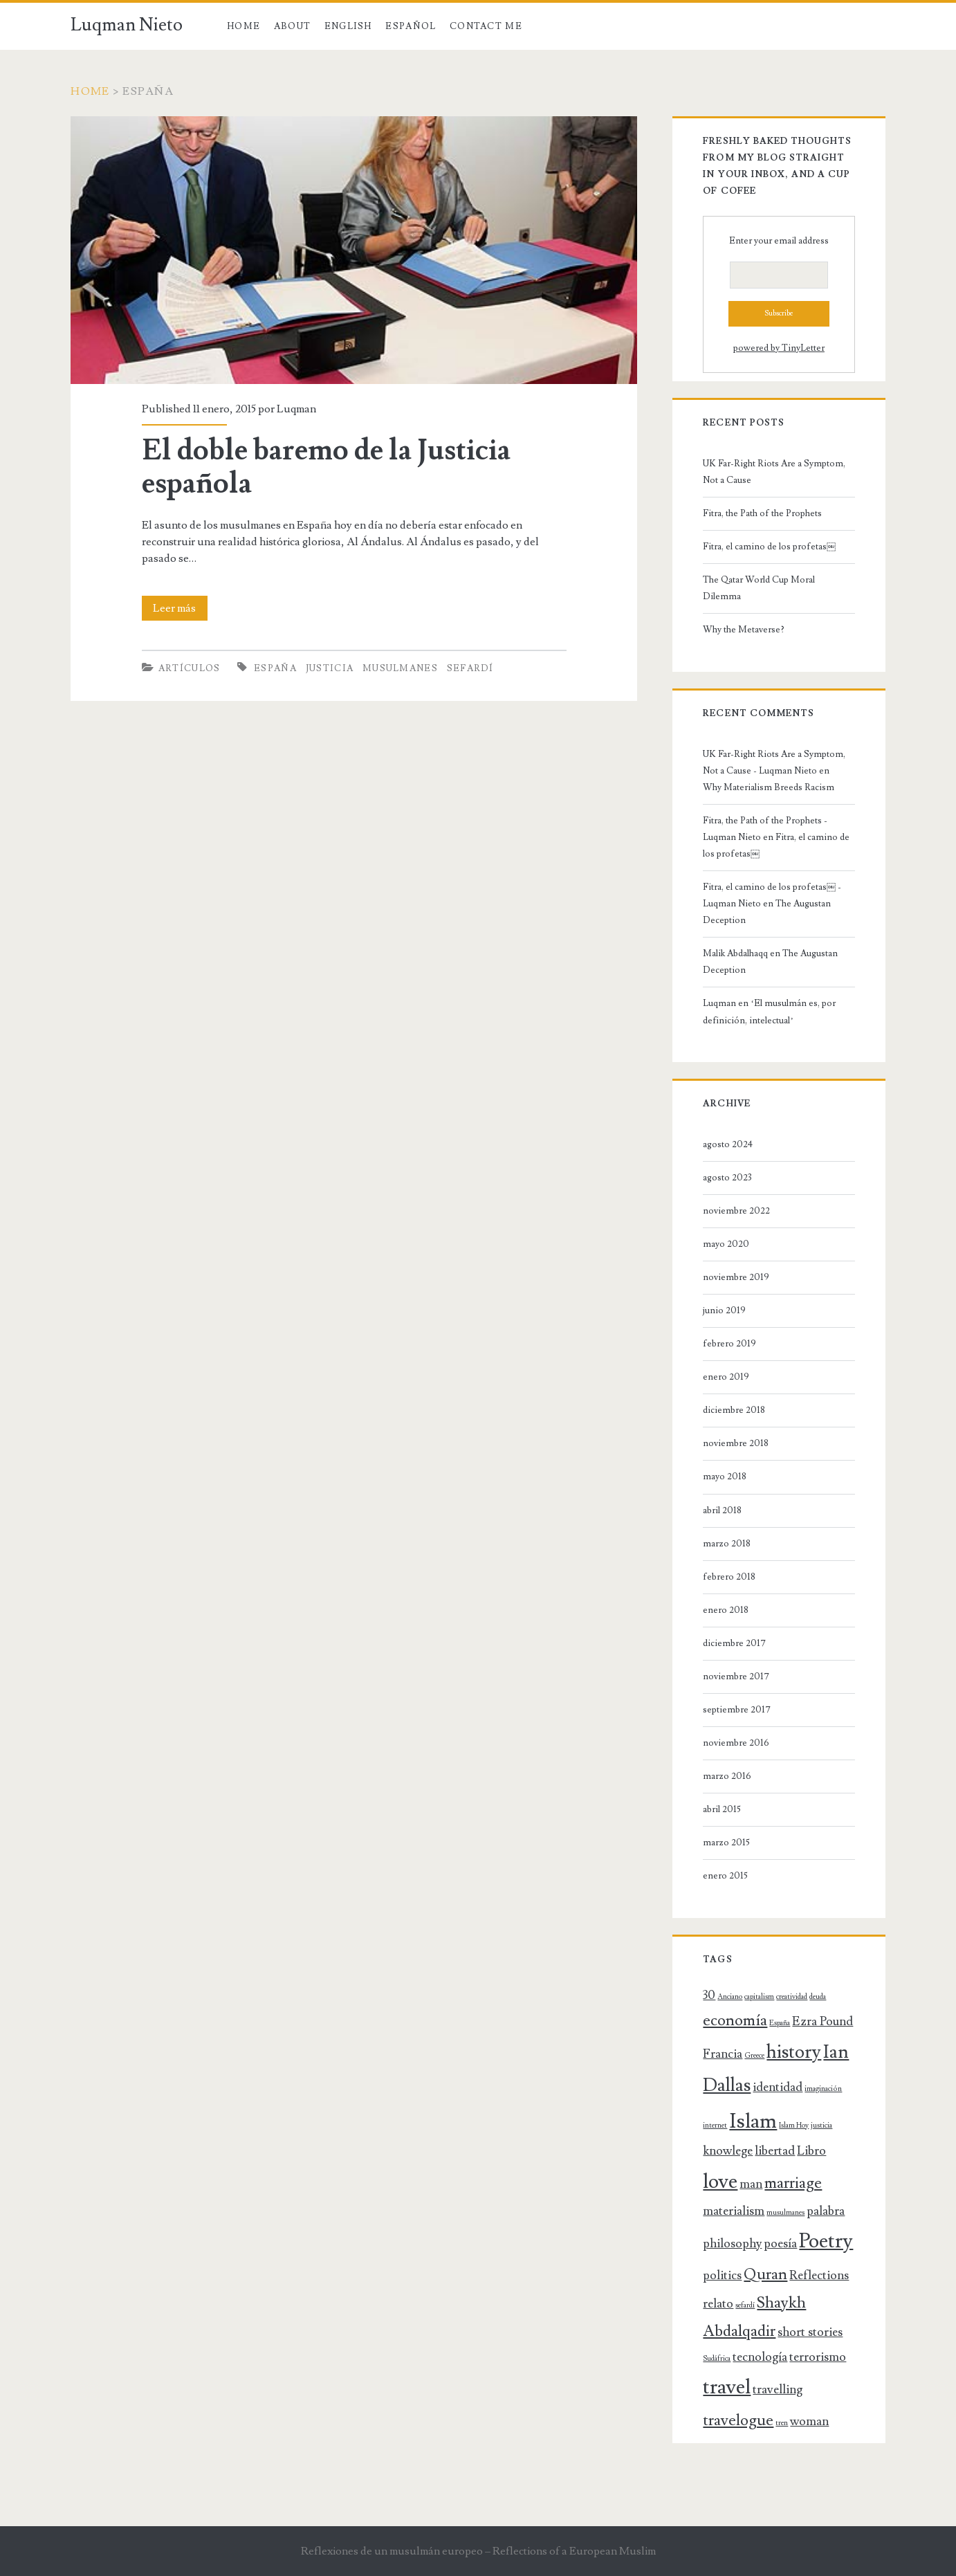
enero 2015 (725, 1875)
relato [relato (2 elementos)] (718, 2304)
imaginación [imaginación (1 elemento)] (823, 2089)
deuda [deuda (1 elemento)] (817, 1997)
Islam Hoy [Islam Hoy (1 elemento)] (794, 2125)
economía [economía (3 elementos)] (735, 2021)
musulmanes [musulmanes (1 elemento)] (785, 2213)
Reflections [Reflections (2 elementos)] (819, 2275)
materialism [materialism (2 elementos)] (733, 2211)
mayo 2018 (724, 1476)
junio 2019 (724, 1310)
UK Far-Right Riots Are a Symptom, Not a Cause (774, 472)
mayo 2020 (726, 1244)
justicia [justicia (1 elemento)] (821, 2125)
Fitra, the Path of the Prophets (762, 513)
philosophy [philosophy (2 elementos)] (732, 2243)
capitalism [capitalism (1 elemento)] (759, 1997)
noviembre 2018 (736, 1443)
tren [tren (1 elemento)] (781, 2423)
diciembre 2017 (734, 1643)
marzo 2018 (727, 1543)
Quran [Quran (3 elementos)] (765, 2275)
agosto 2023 (727, 1177)
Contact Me (486, 26)
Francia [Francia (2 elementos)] (722, 2054)
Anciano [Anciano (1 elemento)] (729, 1997)
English (348, 26)
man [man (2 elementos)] (750, 2184)
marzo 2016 (727, 1776)
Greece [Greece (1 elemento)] (754, 2056)
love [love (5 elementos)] (720, 2181)
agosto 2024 (728, 1144)
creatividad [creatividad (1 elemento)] (791, 1997)
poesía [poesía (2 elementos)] (780, 2243)
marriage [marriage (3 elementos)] (793, 2183)
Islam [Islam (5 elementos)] (753, 2121)
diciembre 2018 (734, 1410)
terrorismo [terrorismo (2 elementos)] (817, 2357)
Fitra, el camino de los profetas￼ (769, 546)
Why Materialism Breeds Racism (768, 787)
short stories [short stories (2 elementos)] (810, 2332)
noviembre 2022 (736, 1210)
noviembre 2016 (736, 1742)
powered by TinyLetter (779, 348)
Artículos (189, 668)
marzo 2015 (726, 1842)
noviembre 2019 (736, 1277)
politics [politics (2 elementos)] (722, 2275)
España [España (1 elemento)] (779, 2023)
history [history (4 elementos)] (793, 2052)
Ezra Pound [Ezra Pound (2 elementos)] (822, 2021)
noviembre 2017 (736, 1676)
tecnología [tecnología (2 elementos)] (760, 2357)
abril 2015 (722, 1809)
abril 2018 (722, 1510)
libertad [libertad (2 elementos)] (775, 2151)
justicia (329, 668)
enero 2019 (726, 1376)
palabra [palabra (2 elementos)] (826, 2211)
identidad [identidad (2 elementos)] (777, 2087)
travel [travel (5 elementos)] (727, 2387)
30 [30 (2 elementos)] (709, 1995)
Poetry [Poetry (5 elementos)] (826, 2241)
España (275, 668)
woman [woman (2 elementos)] (809, 2421)
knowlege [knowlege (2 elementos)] (728, 2151)
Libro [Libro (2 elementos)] (811, 2151)
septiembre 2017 (737, 1709)
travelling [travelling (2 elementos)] (777, 2389)
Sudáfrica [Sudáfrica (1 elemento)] (716, 2359)
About (292, 26)
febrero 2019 (729, 1343)
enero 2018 (725, 1610)
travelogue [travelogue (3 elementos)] (738, 2421)
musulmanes (400, 668)
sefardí (470, 668)
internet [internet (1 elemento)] (715, 2125)
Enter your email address (779, 240)
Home (243, 26)
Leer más (180, 608)
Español (410, 26)
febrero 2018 (729, 1576)
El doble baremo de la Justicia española (326, 467)
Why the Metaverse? (743, 629)
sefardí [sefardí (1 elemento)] (745, 2305)
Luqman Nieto (127, 25)
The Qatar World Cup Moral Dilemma (759, 588)
